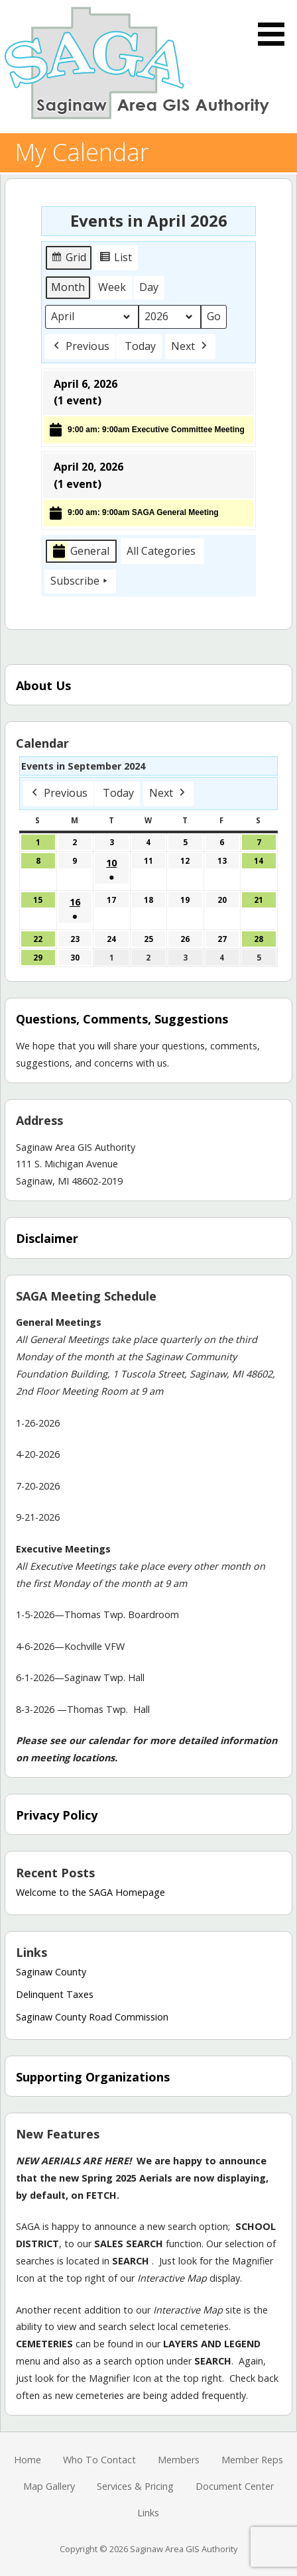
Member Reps (252, 2459)
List (117, 259)
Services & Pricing (135, 2486)
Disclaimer (47, 1238)
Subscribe (80, 581)
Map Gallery (49, 2486)
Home (27, 2459)
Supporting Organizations (93, 2077)
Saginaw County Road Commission (92, 2017)
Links (148, 2512)
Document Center (235, 2486)
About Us (43, 685)
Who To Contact (99, 2459)
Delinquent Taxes (54, 1994)
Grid (69, 259)
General (79, 551)
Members (179, 2459)
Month (68, 287)
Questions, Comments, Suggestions (122, 1019)
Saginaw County (51, 1971)
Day (148, 287)
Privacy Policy (56, 1815)
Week (112, 287)
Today (140, 346)
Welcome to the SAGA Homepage (90, 1892)
